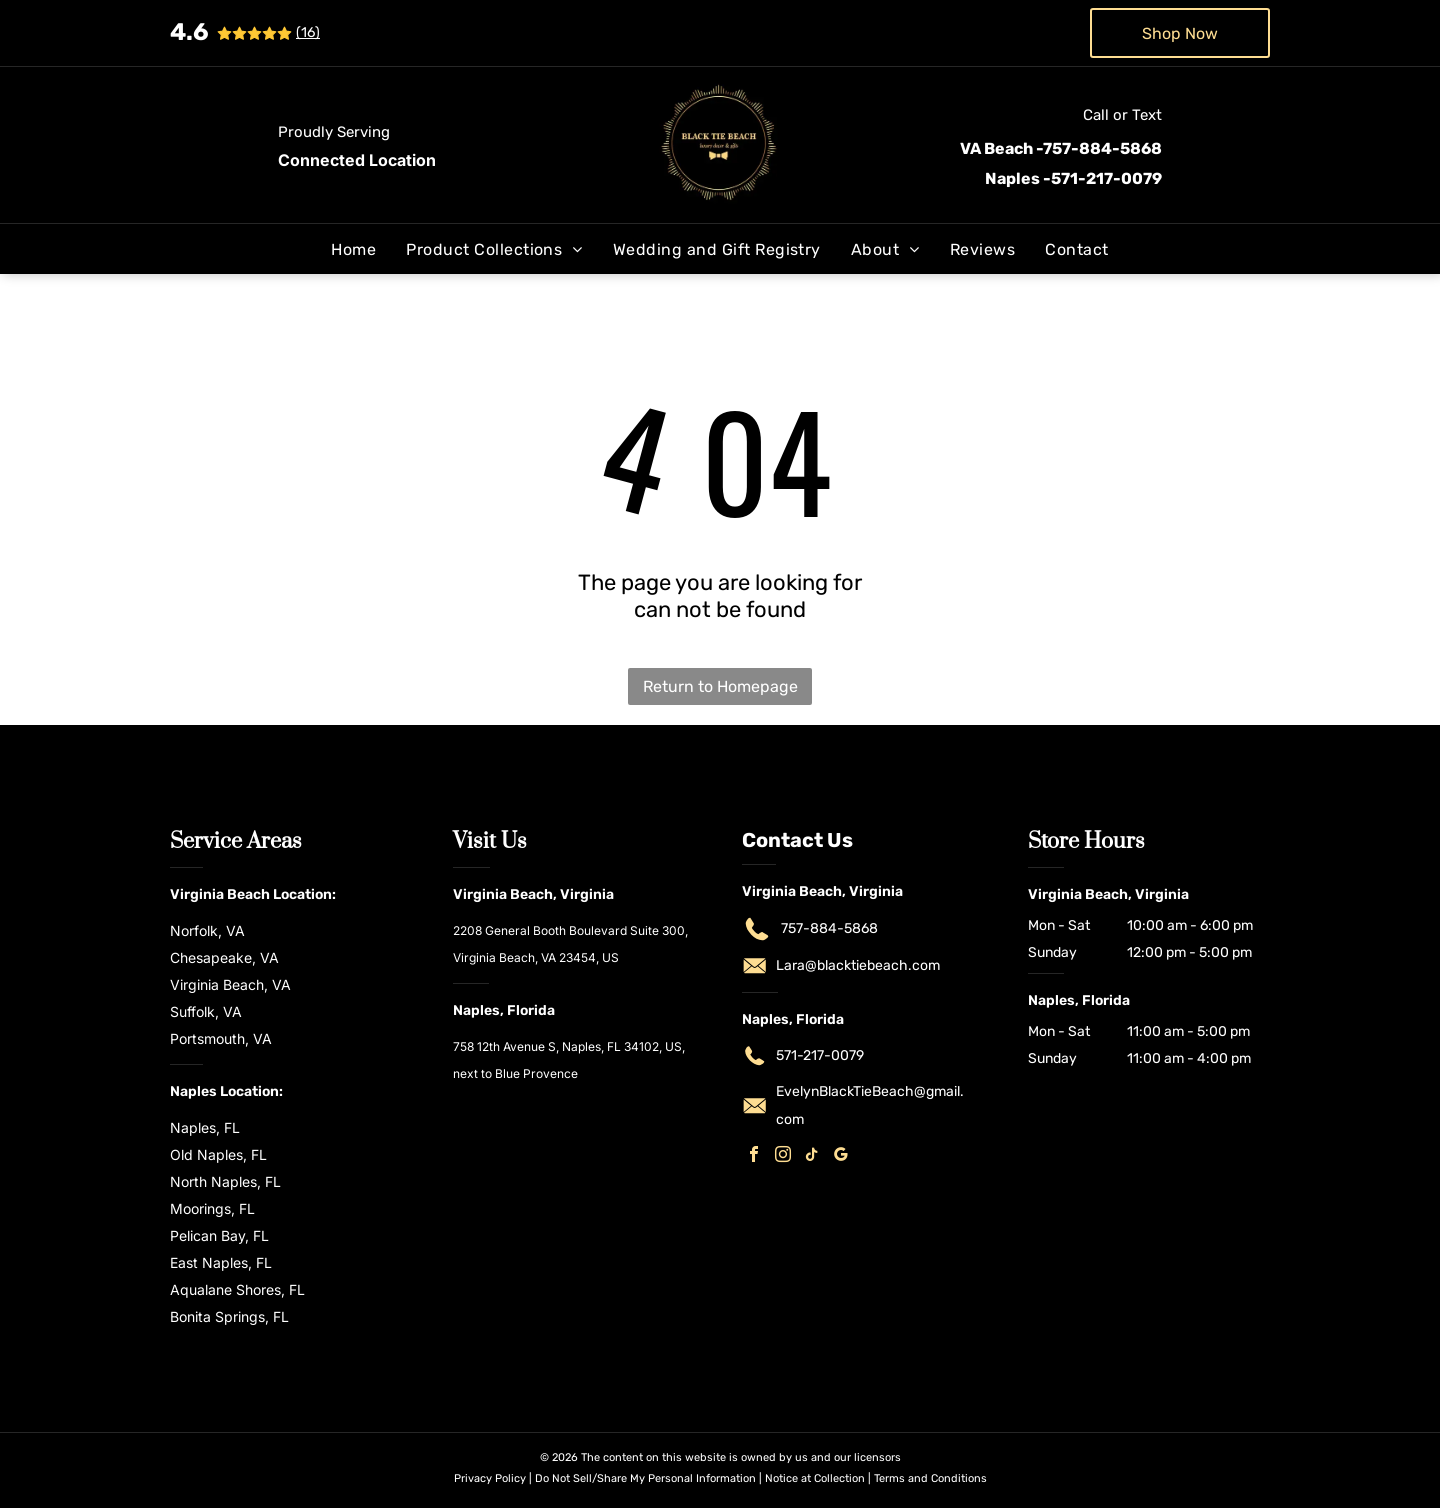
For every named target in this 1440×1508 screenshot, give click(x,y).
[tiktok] (812, 1156)
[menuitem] (353, 249)
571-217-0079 (820, 1055)
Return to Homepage (720, 686)
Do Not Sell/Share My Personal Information (645, 1478)
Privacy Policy (490, 1478)
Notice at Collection (815, 1478)
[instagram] (783, 1156)
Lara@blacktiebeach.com (858, 965)
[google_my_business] (841, 1156)
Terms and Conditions (930, 1478)
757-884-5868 (829, 928)
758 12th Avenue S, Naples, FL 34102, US (567, 1046)
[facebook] (754, 1156)
